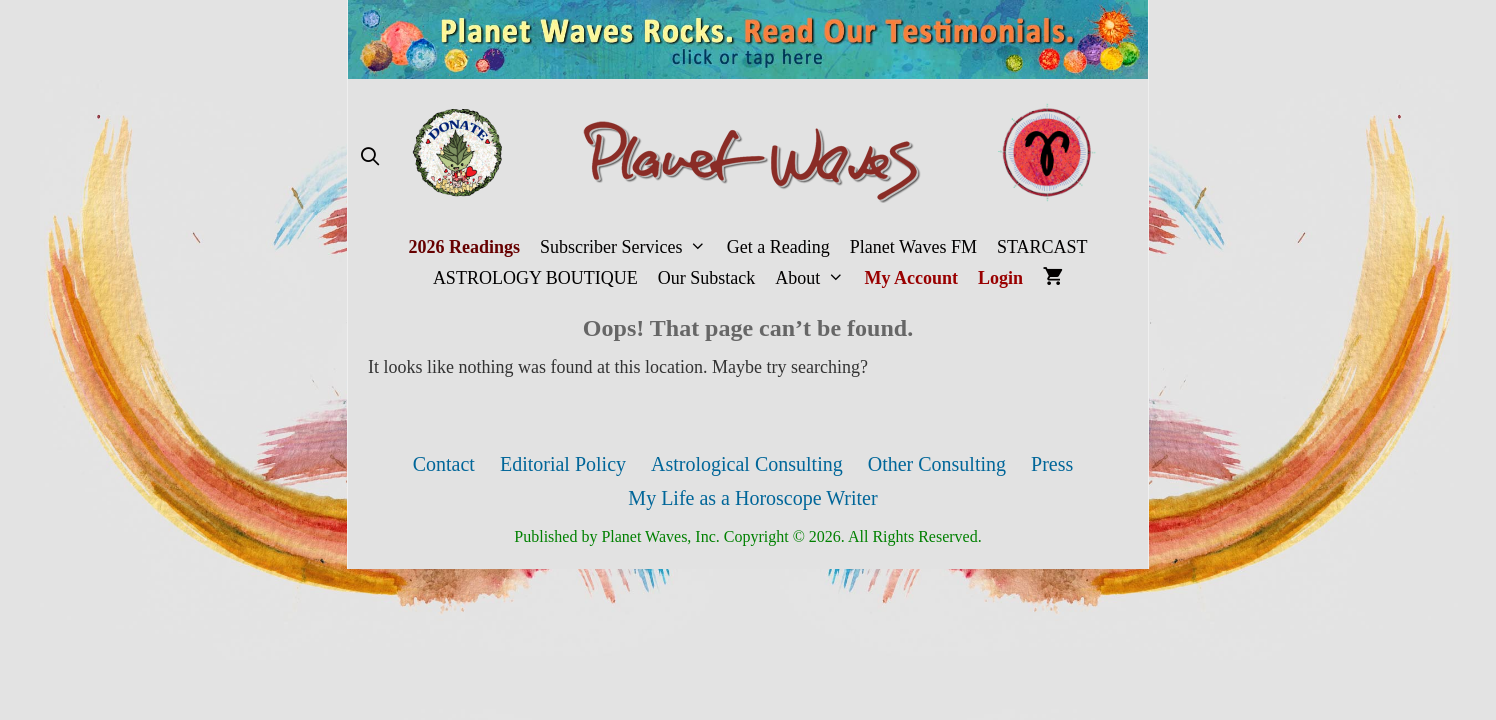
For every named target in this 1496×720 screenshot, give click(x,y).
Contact (444, 464)
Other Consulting (937, 464)
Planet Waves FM (913, 247)
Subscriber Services (628, 247)
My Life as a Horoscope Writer (752, 498)
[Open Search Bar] (369, 157)
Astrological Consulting (747, 464)
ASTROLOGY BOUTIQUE (535, 278)
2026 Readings (464, 247)
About (814, 278)
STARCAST (1042, 247)
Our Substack (707, 278)
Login (1000, 278)
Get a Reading (778, 247)
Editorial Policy (563, 464)
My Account (912, 278)
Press (1052, 464)
